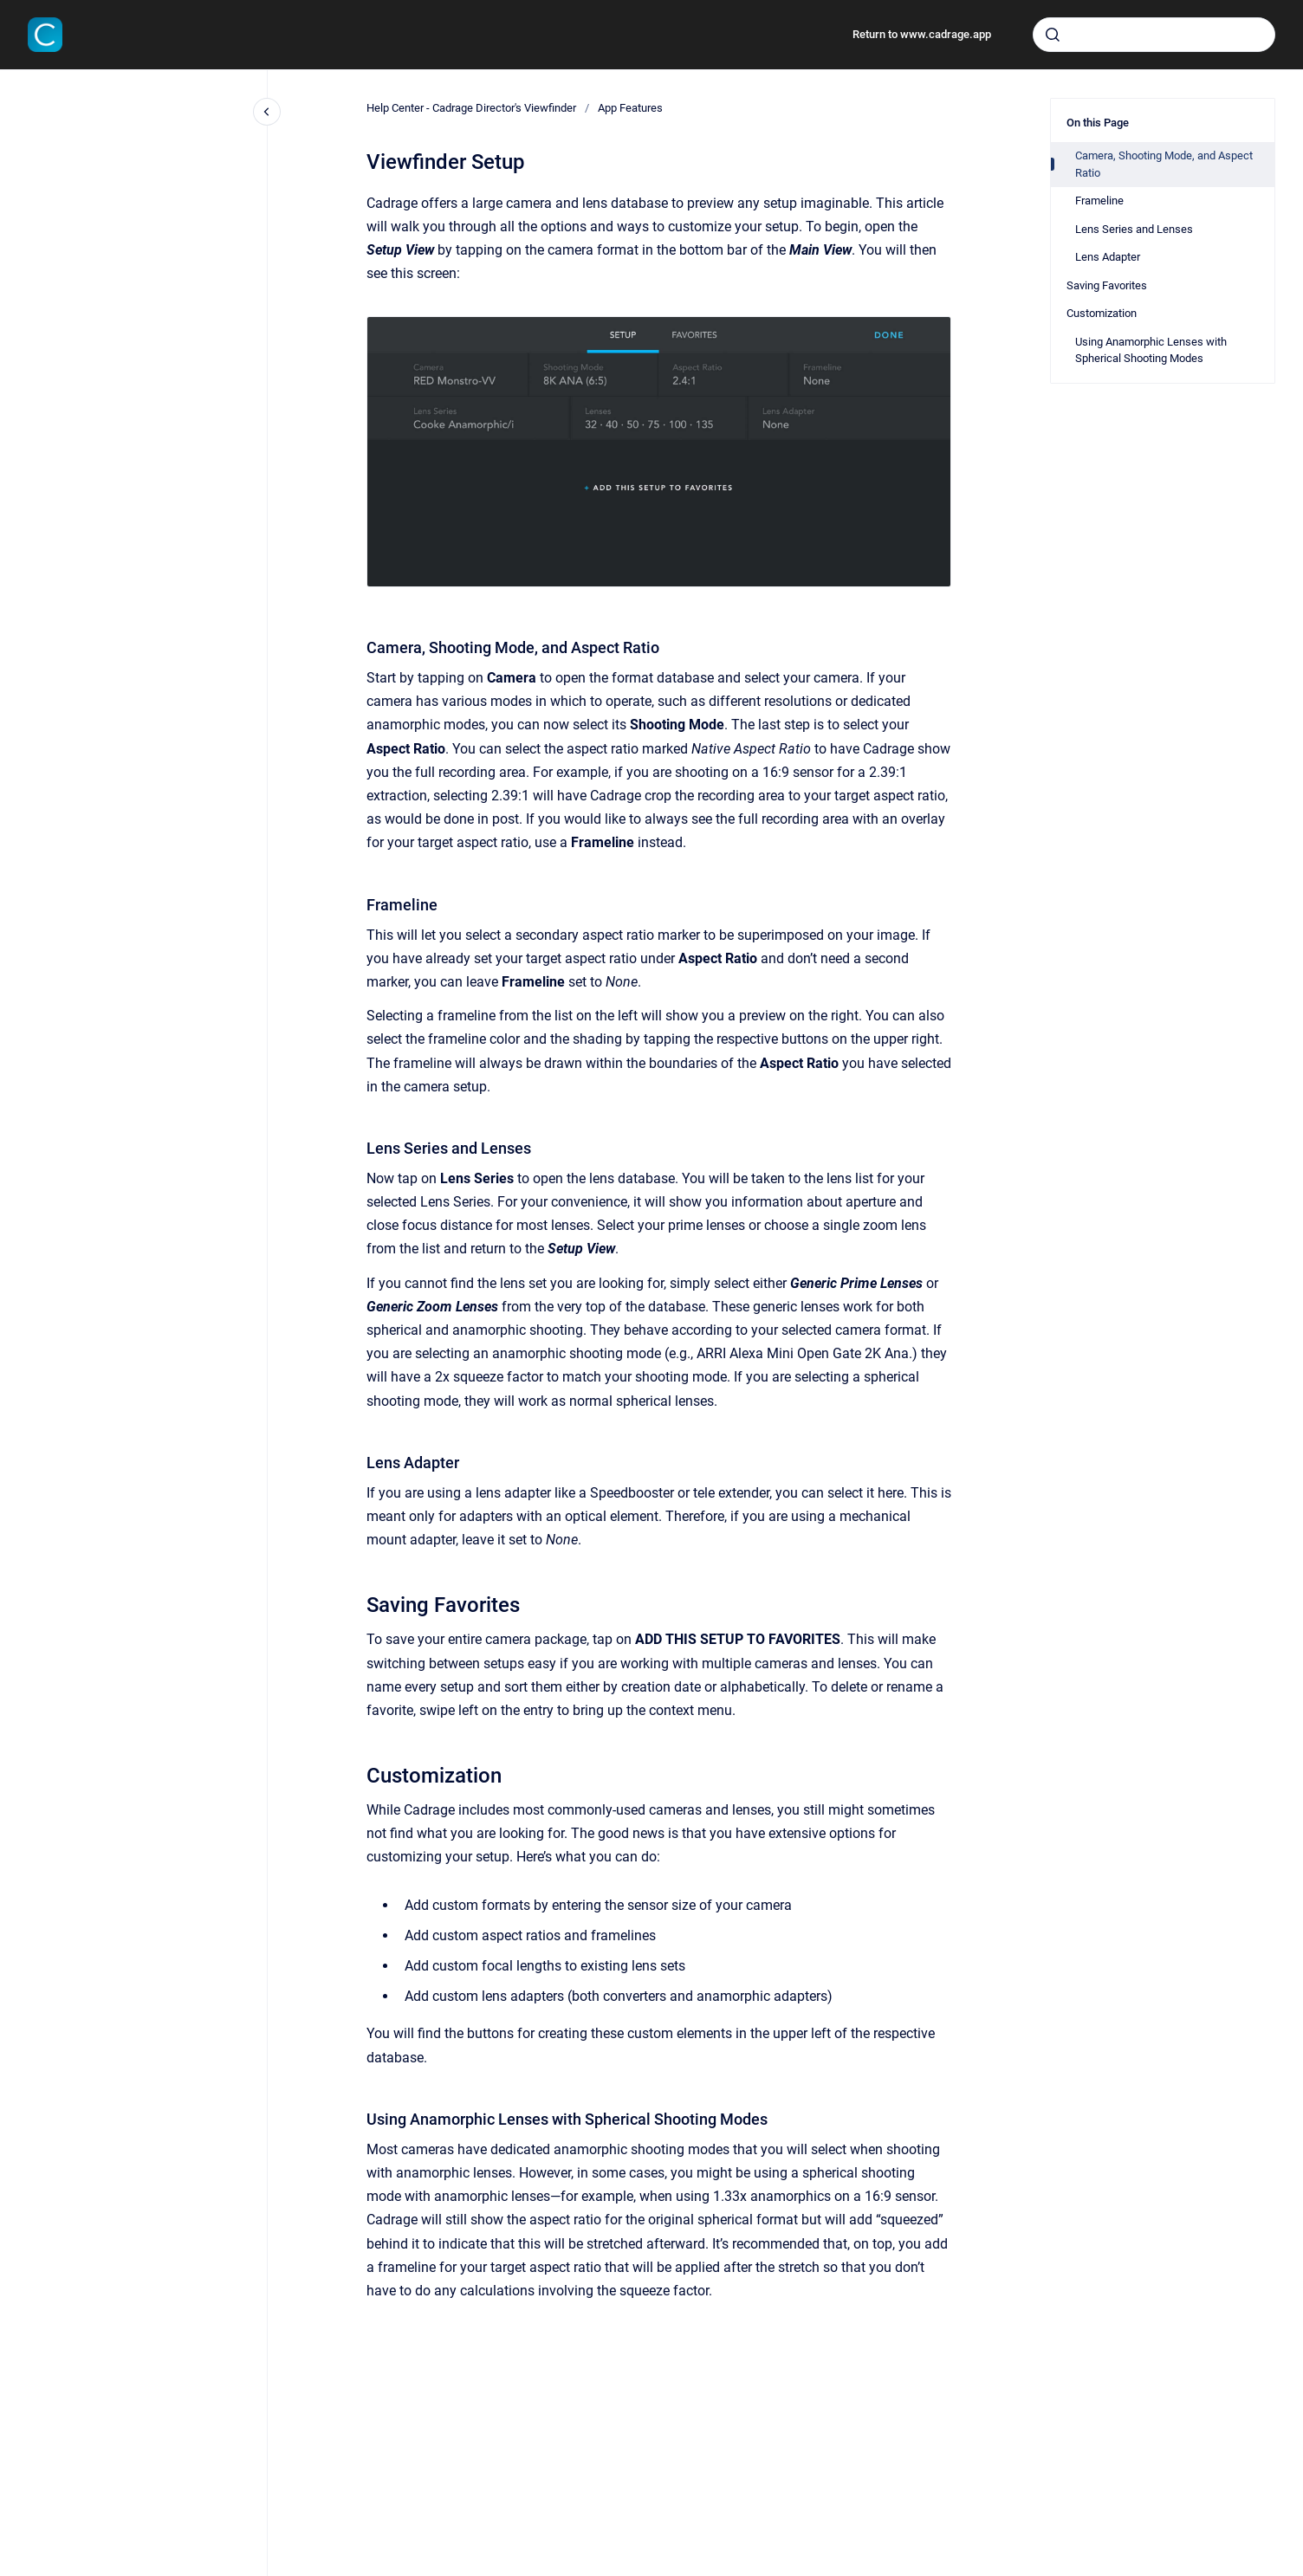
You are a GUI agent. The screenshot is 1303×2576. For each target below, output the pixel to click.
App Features (630, 107)
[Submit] (1052, 35)
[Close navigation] (267, 112)
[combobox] (1154, 34)
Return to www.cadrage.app (921, 34)
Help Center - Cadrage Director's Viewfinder (471, 107)
